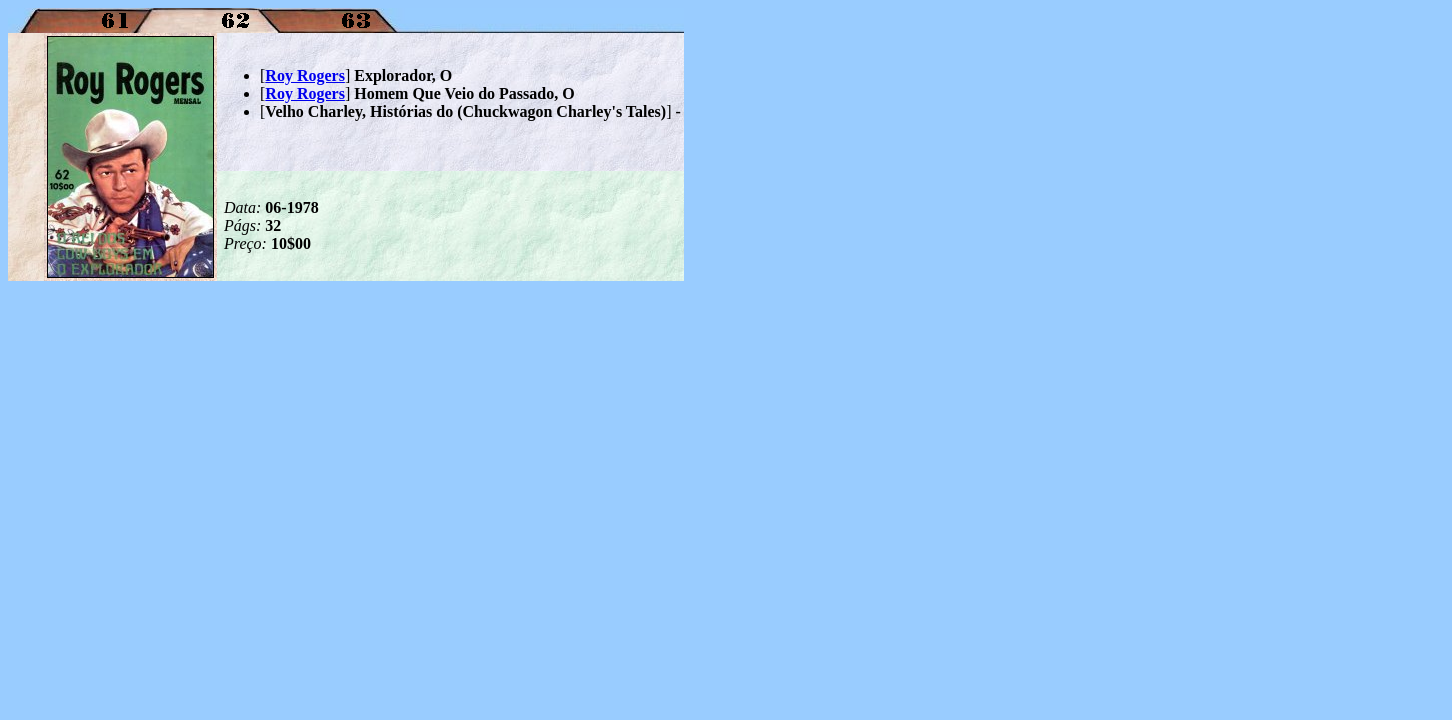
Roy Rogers (305, 75)
